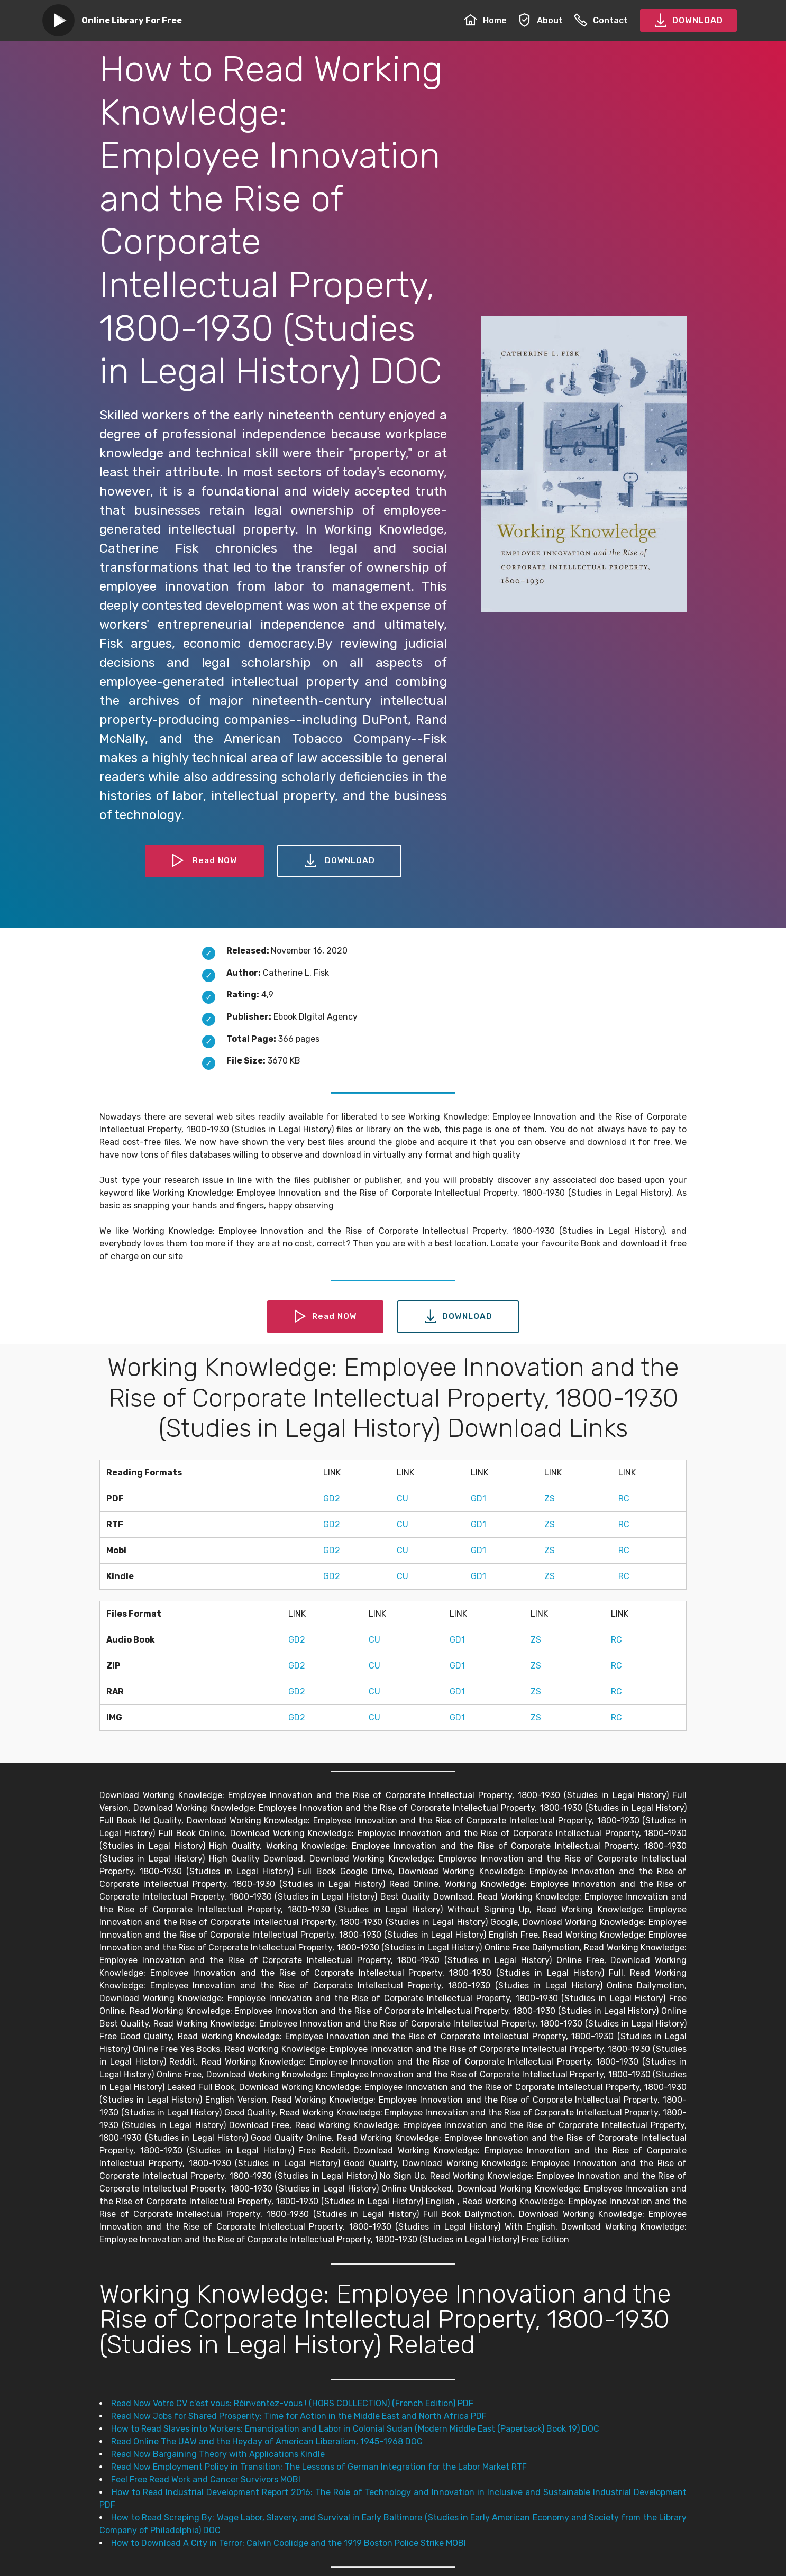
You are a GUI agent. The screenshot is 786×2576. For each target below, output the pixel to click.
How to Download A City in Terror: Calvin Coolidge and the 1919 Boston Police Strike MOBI (288, 2543)
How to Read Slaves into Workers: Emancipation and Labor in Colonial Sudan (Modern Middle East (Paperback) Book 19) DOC (355, 2429)
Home (485, 20)
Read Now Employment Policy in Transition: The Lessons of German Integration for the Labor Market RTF (319, 2467)
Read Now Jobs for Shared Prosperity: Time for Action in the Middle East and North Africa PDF (299, 2416)
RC (623, 1498)
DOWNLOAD (688, 20)
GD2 (331, 1498)
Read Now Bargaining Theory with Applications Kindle (218, 2454)
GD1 (478, 1498)
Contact (601, 20)
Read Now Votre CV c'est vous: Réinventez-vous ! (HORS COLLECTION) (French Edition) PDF (292, 2403)
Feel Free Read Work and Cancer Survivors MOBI (205, 2479)
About (540, 20)
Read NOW (204, 861)
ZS (549, 1498)
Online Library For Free (131, 20)
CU (402, 1498)
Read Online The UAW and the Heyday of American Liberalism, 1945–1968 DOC (267, 2441)
